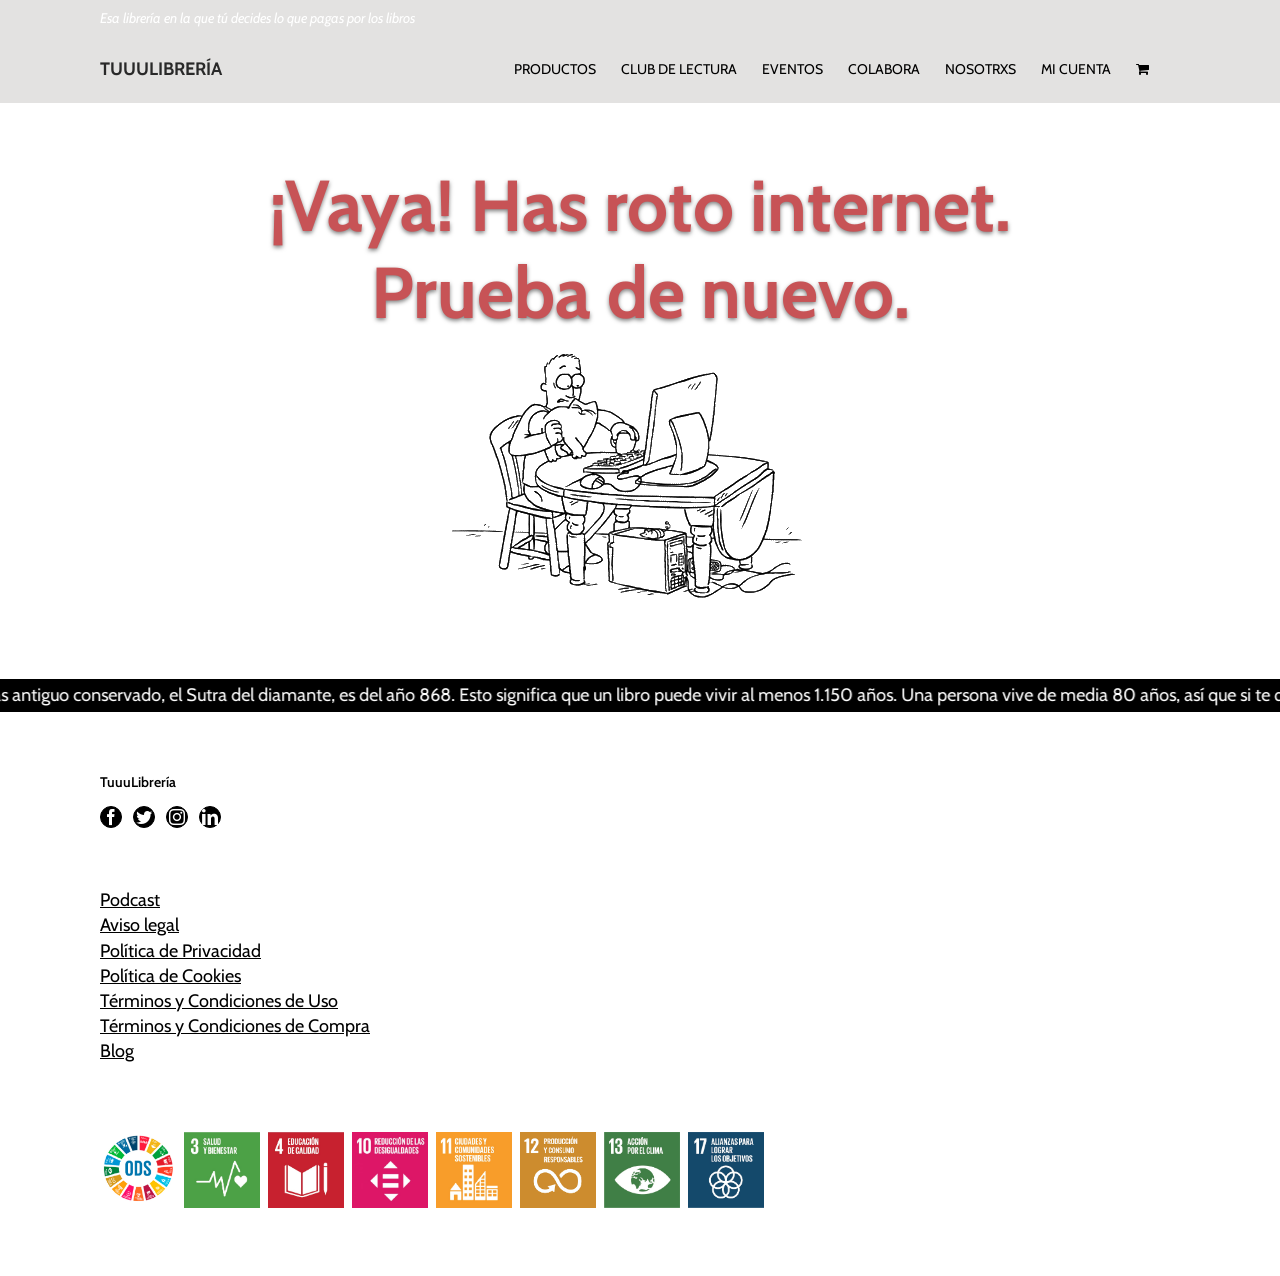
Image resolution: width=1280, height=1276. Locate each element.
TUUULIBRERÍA (161, 69)
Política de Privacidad (180, 951)
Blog (117, 1051)
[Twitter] (144, 817)
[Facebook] (111, 817)
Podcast (130, 900)
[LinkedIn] (210, 817)
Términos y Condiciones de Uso (219, 1001)
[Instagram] (177, 817)
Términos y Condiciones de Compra (235, 1026)
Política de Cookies (170, 976)
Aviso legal (139, 925)
